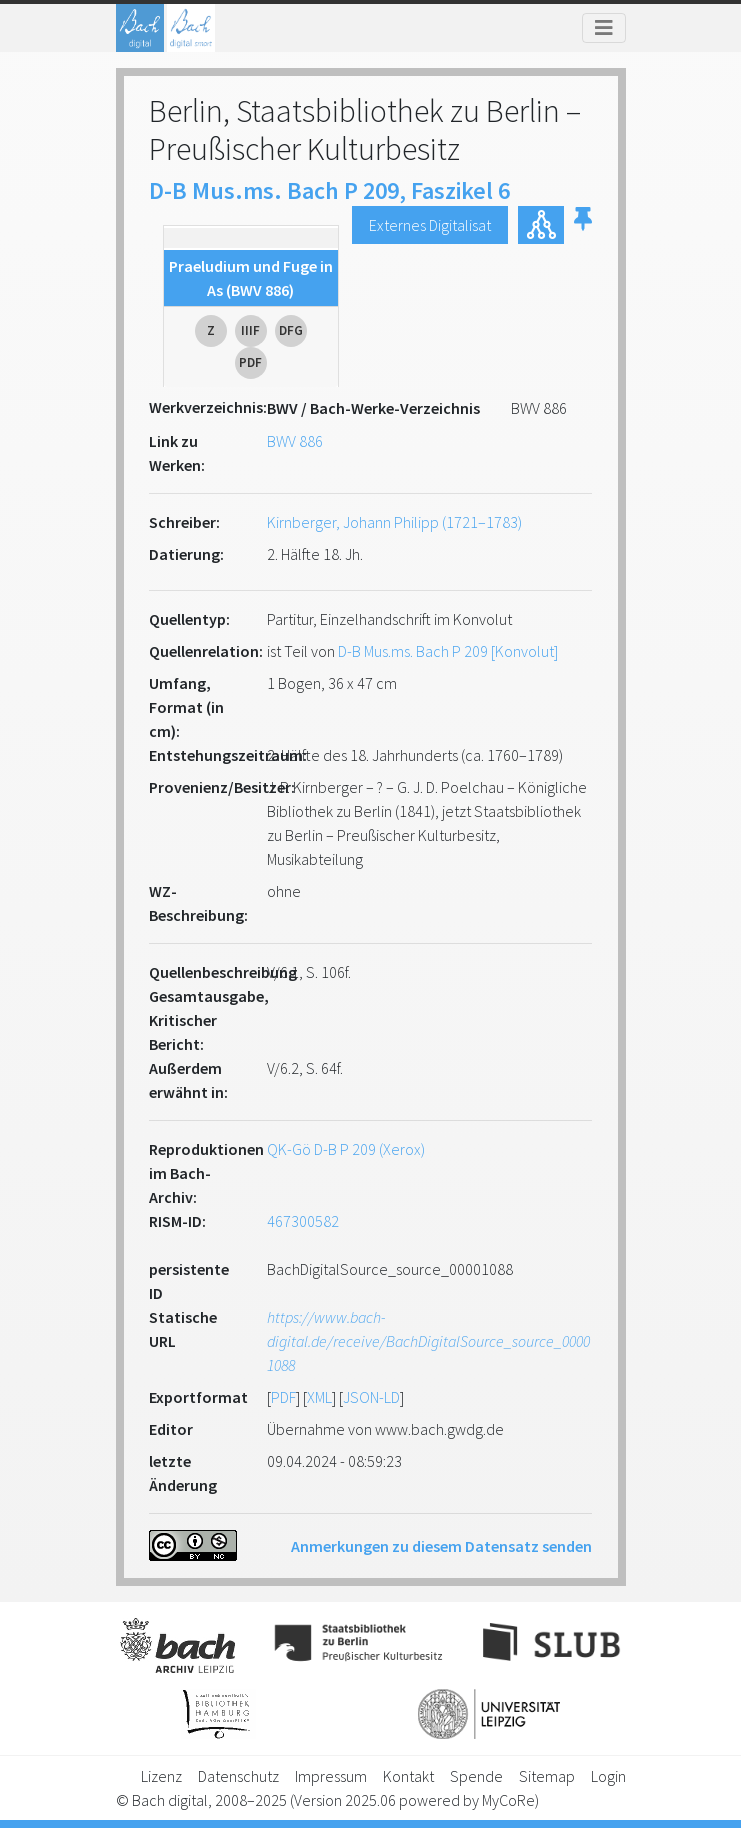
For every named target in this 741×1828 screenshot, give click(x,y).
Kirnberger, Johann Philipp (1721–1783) (394, 522)
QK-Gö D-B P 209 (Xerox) (346, 1149)
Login (608, 1776)
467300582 (303, 1221)
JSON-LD (371, 1397)
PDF (283, 1397)
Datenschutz (238, 1776)
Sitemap (547, 1776)
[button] (583, 225)
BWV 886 (295, 441)
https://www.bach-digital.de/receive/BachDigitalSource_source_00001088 (428, 1341)
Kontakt (408, 1776)
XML (319, 1397)
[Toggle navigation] (604, 28)
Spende (476, 1776)
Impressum (331, 1776)
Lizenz (161, 1776)
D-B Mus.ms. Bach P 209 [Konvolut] (448, 651)
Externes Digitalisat (430, 225)
